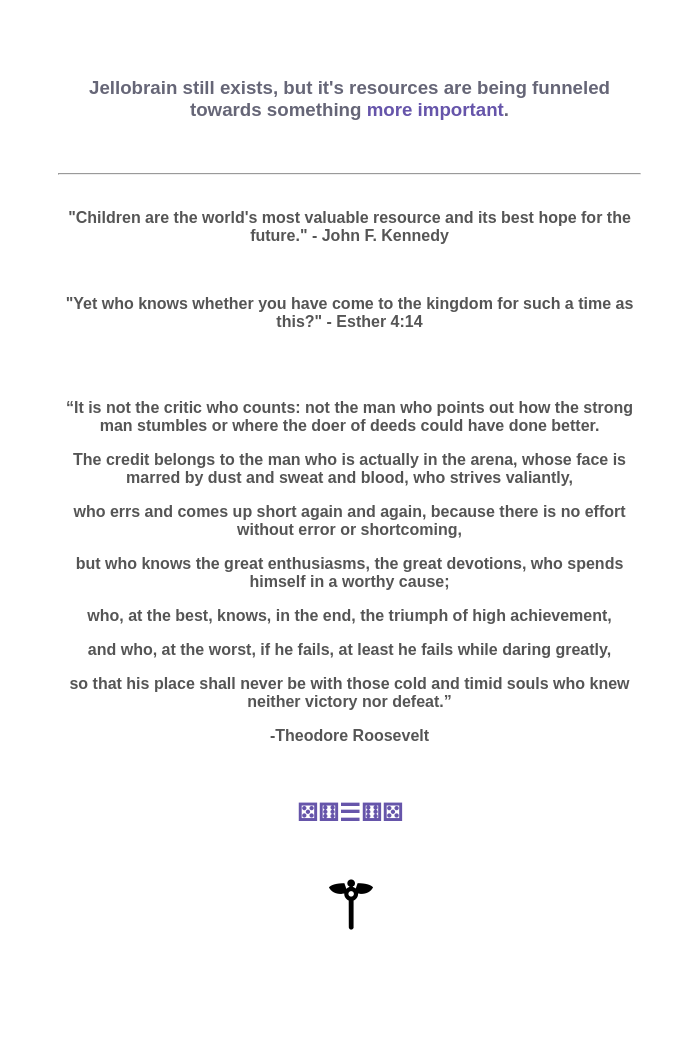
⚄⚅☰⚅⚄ (350, 812)
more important (435, 109)
